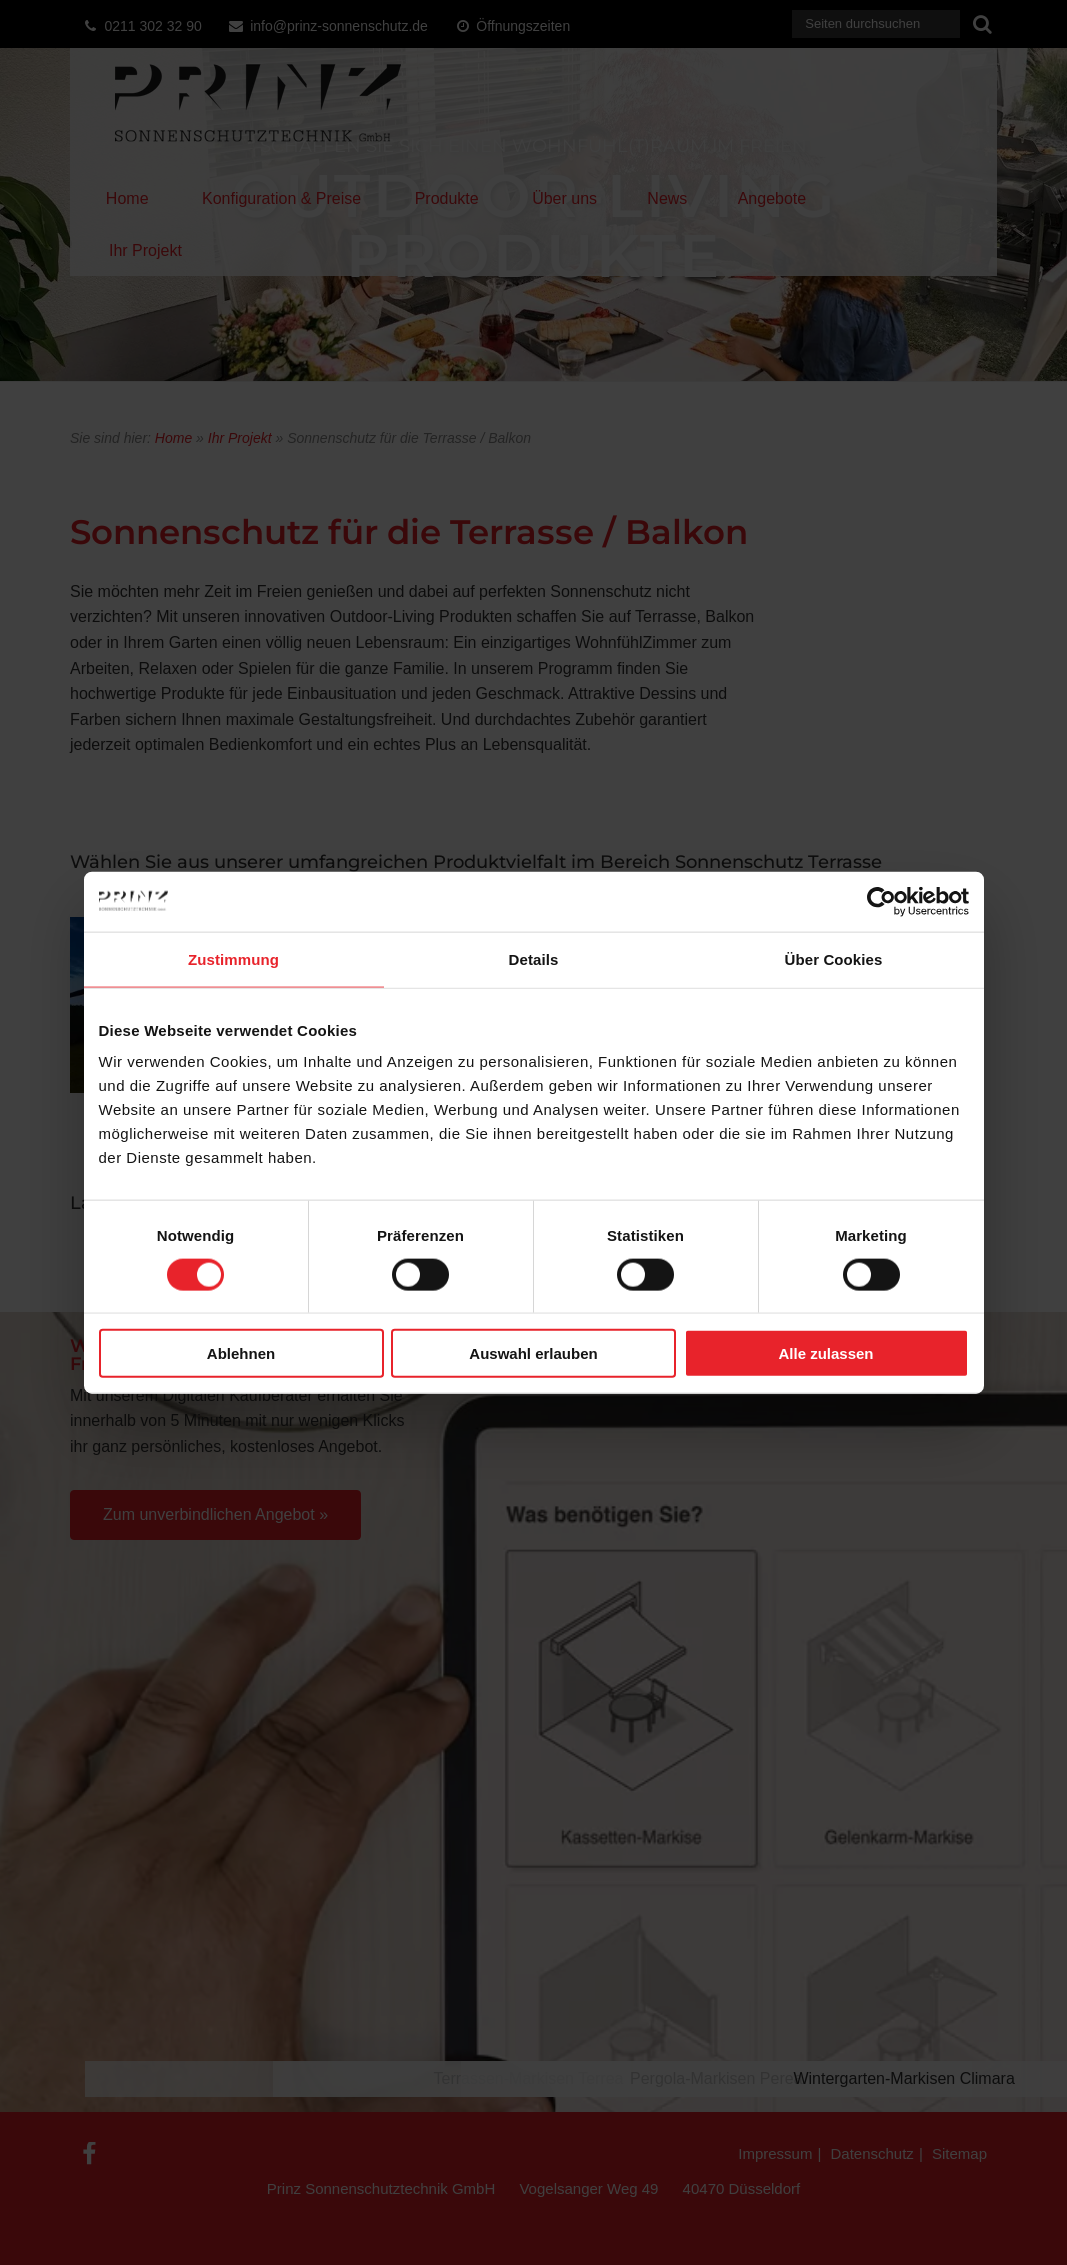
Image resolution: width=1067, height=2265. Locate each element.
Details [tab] (534, 958)
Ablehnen (241, 1353)
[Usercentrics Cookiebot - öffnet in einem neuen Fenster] (881, 901)
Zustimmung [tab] (233, 958)
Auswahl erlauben (533, 1353)
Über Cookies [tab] (834, 958)
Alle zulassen (825, 1353)
